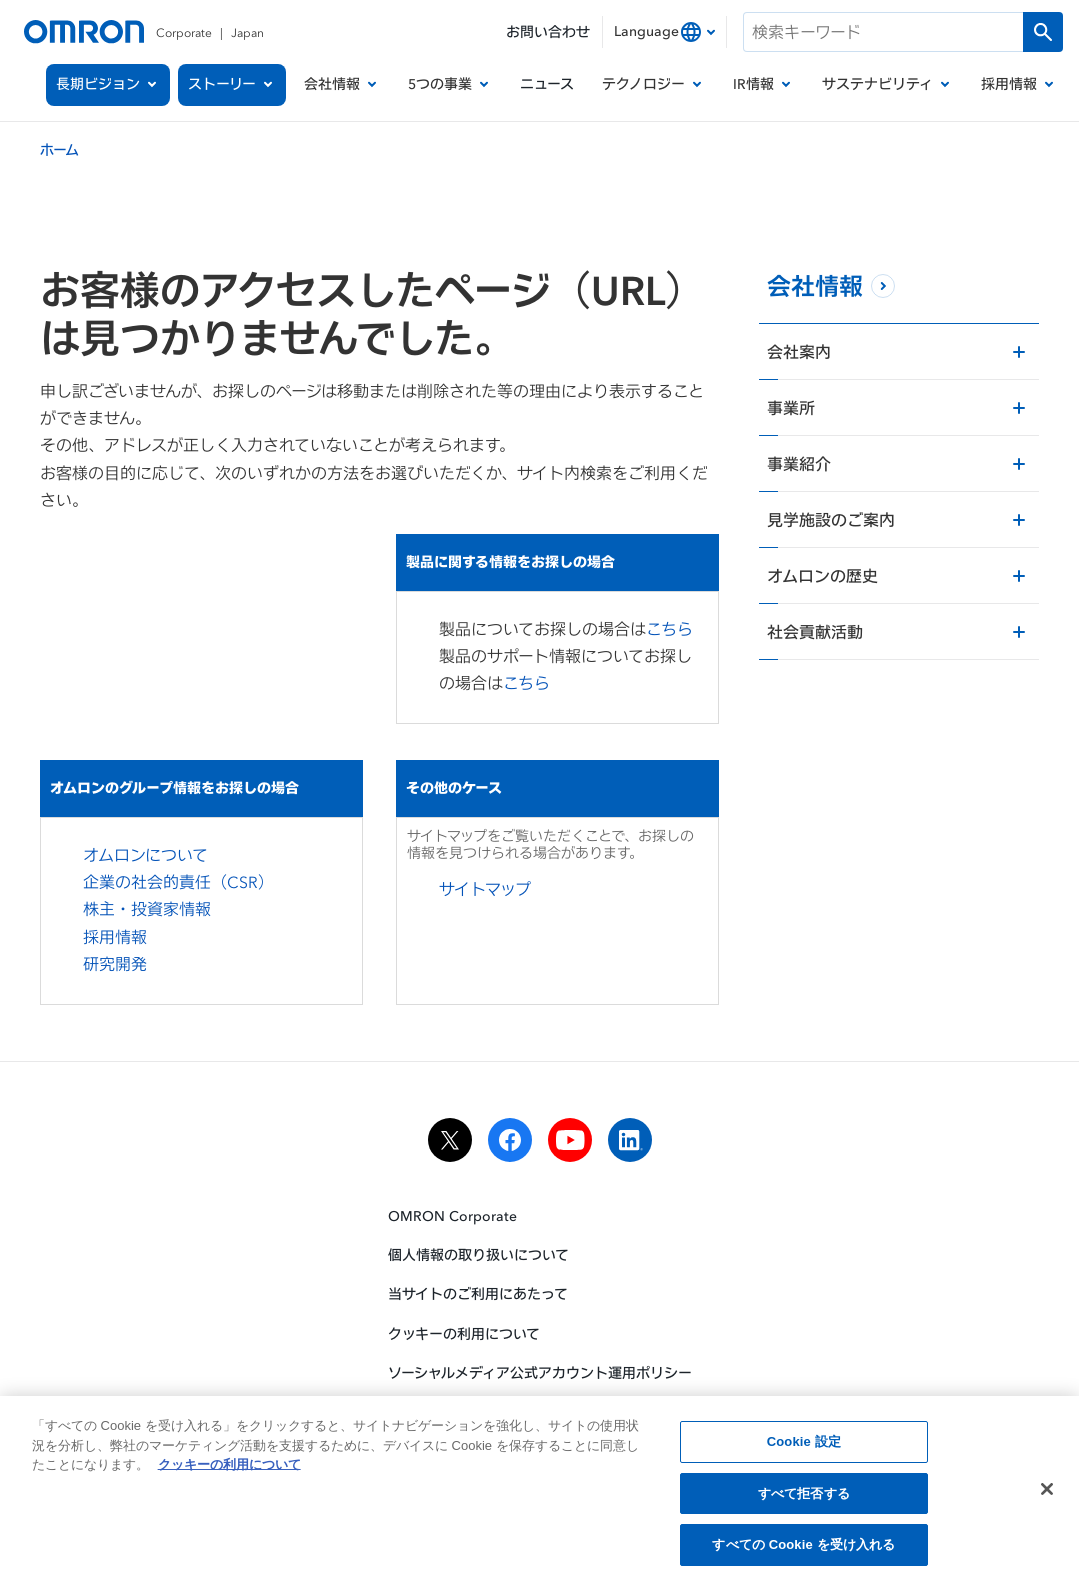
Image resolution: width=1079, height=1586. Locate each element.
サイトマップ (485, 889)
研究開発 (115, 964)
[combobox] (664, 32)
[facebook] (510, 1140)
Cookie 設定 (804, 1446)
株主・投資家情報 (147, 909)
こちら (669, 629)
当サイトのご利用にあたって (478, 1293)
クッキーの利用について (464, 1333)
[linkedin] (630, 1140)
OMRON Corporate (452, 1215)
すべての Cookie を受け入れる (803, 1550)
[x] (450, 1140)
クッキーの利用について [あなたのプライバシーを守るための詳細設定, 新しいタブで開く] (229, 1469)
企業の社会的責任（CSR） (178, 882)
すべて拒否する (804, 1498)
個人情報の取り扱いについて (478, 1254)
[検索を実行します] (1043, 32)
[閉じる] (1047, 1494)
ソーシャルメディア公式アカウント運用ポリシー (540, 1372)
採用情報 (115, 937)
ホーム (59, 149)
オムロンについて (145, 855)
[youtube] (570, 1140)
